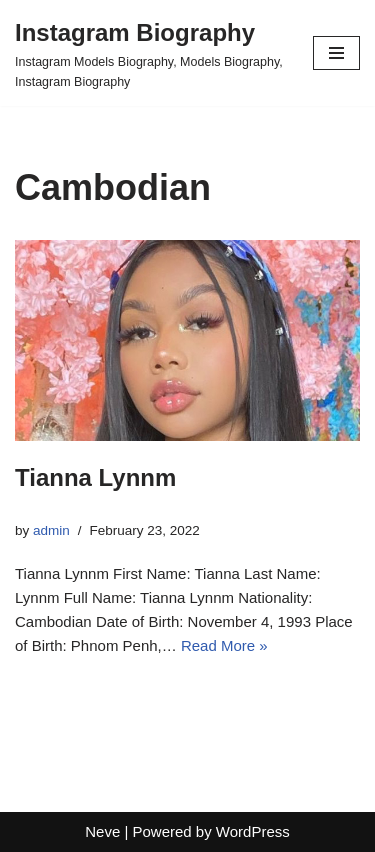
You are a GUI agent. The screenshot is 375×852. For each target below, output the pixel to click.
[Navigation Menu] (336, 53)
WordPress (253, 831)
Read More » (224, 645)
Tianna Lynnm (95, 477)
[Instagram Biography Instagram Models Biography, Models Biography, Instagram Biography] (149, 53)
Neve (102, 831)
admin (51, 530)
